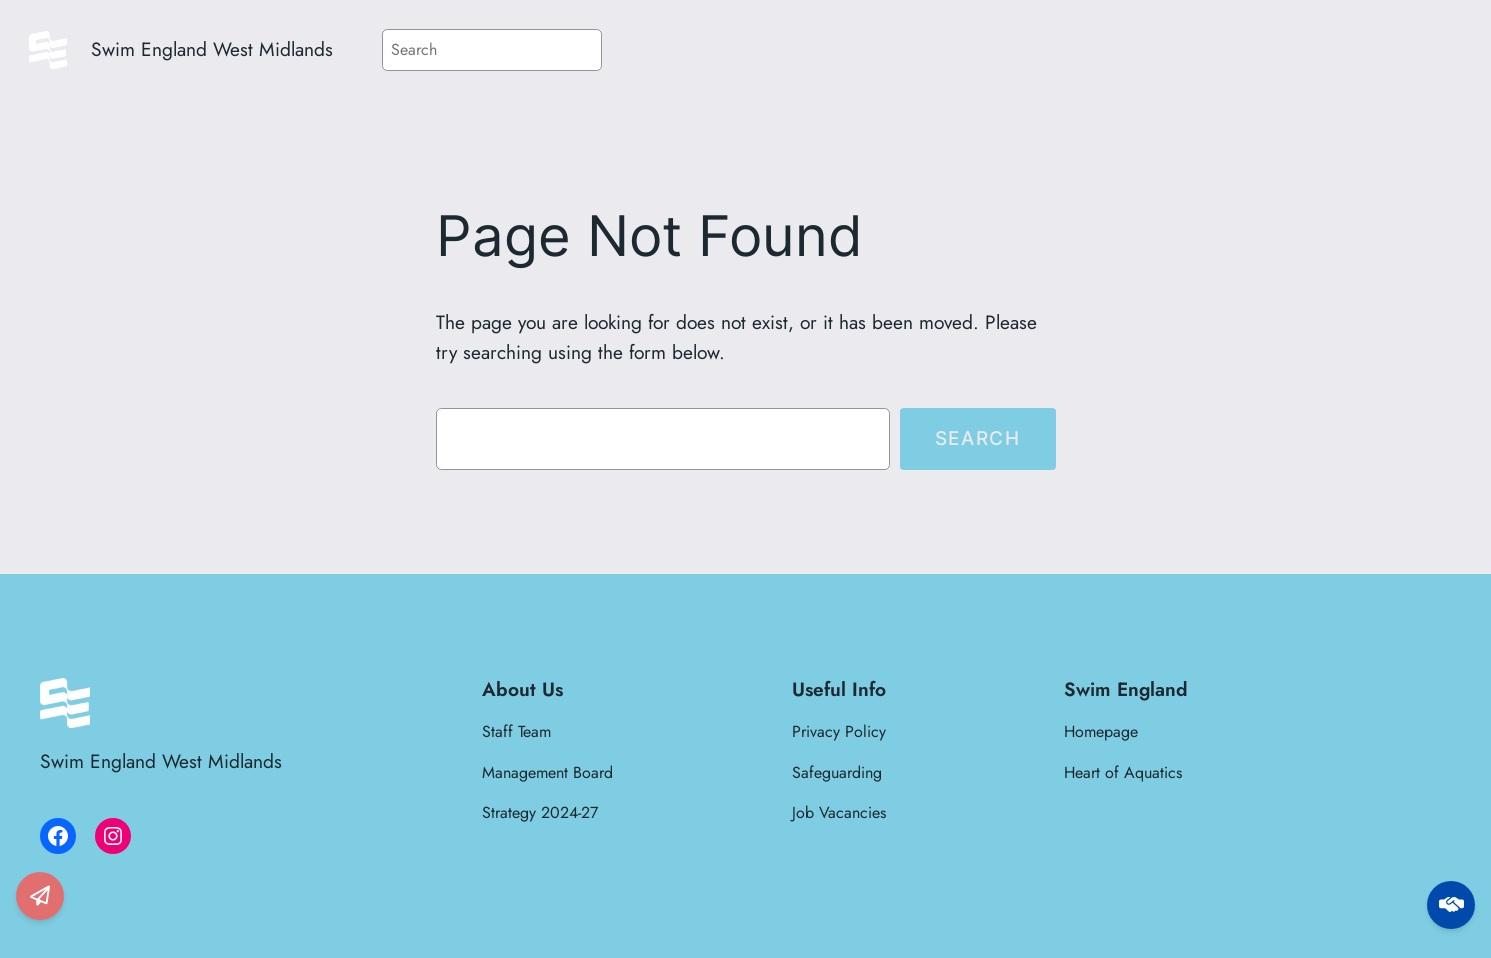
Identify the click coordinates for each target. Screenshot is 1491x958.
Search (978, 438)
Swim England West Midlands (212, 49)
